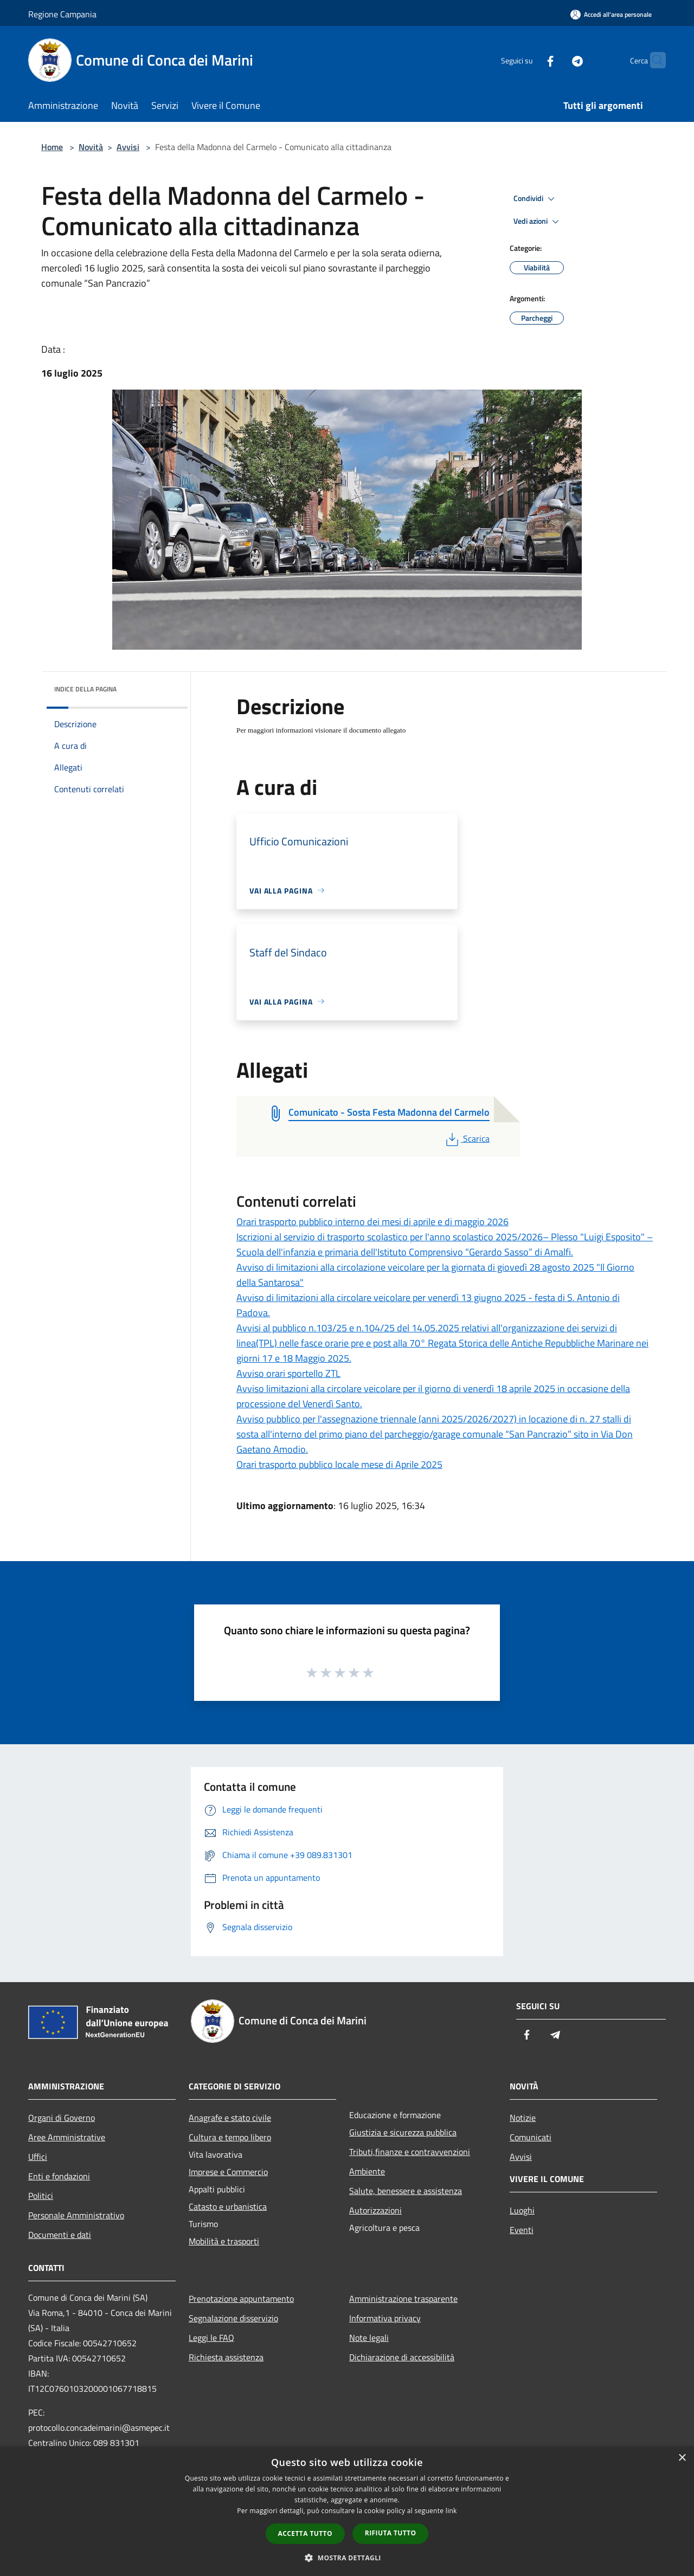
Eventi (522, 2229)
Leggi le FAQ (211, 2337)
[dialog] (347, 2511)
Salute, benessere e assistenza (405, 2190)
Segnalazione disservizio (233, 2318)
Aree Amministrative (66, 2137)
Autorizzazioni (375, 2210)
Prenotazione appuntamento (241, 2298)
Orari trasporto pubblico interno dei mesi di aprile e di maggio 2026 (372, 1221)
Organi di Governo (61, 2117)
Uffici (37, 2156)
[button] (347, 2557)
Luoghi (522, 2210)
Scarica (467, 1138)
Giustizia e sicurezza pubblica (403, 2132)
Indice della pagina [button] (85, 689)
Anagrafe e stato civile (230, 2117)
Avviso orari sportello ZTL (288, 1373)
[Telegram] (556, 60)
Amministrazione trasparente (403, 2298)
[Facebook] (529, 60)
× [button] (682, 2458)
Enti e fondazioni (59, 2176)
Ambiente (367, 2171)
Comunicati (530, 2137)
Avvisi (128, 146)
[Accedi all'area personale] (611, 14)
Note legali (369, 2337)
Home (52, 146)
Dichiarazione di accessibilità (401, 2357)
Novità (91, 146)
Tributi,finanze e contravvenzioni (409, 2151)
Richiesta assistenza (226, 2357)
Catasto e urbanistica (228, 2206)
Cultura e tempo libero (230, 2137)
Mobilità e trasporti (224, 2241)
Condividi (535, 198)
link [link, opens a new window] (451, 2510)
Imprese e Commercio (228, 2171)
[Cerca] (653, 60)
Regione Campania (62, 14)
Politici (40, 2195)
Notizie (523, 2117)
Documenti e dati (59, 2234)
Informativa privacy (385, 2318)
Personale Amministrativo (76, 2215)
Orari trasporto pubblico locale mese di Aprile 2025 (339, 1464)
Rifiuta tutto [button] (390, 2533)
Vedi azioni (537, 221)
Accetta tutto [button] (305, 2533)
